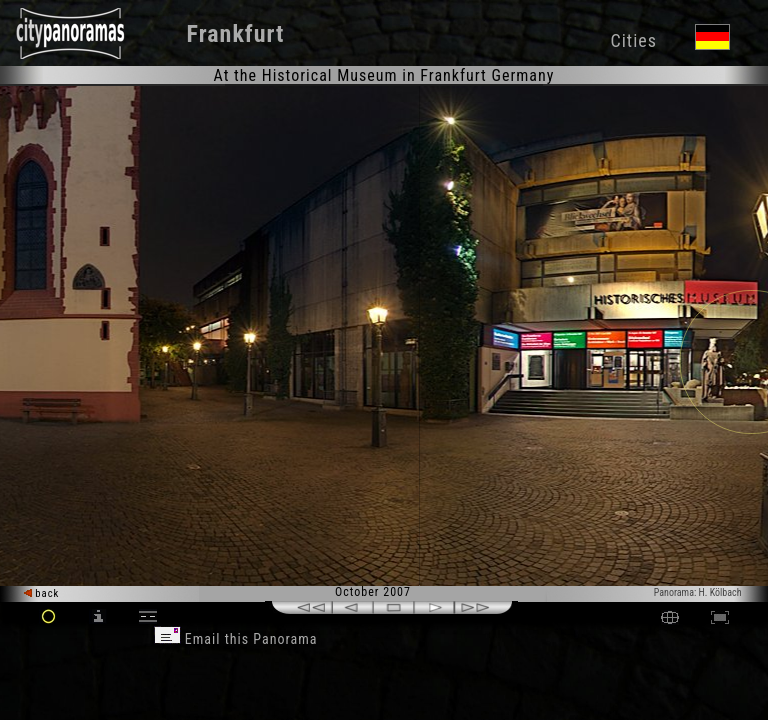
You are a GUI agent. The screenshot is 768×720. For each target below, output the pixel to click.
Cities (633, 40)
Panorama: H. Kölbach (698, 592)
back (42, 593)
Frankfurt (236, 34)
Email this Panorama (236, 639)
